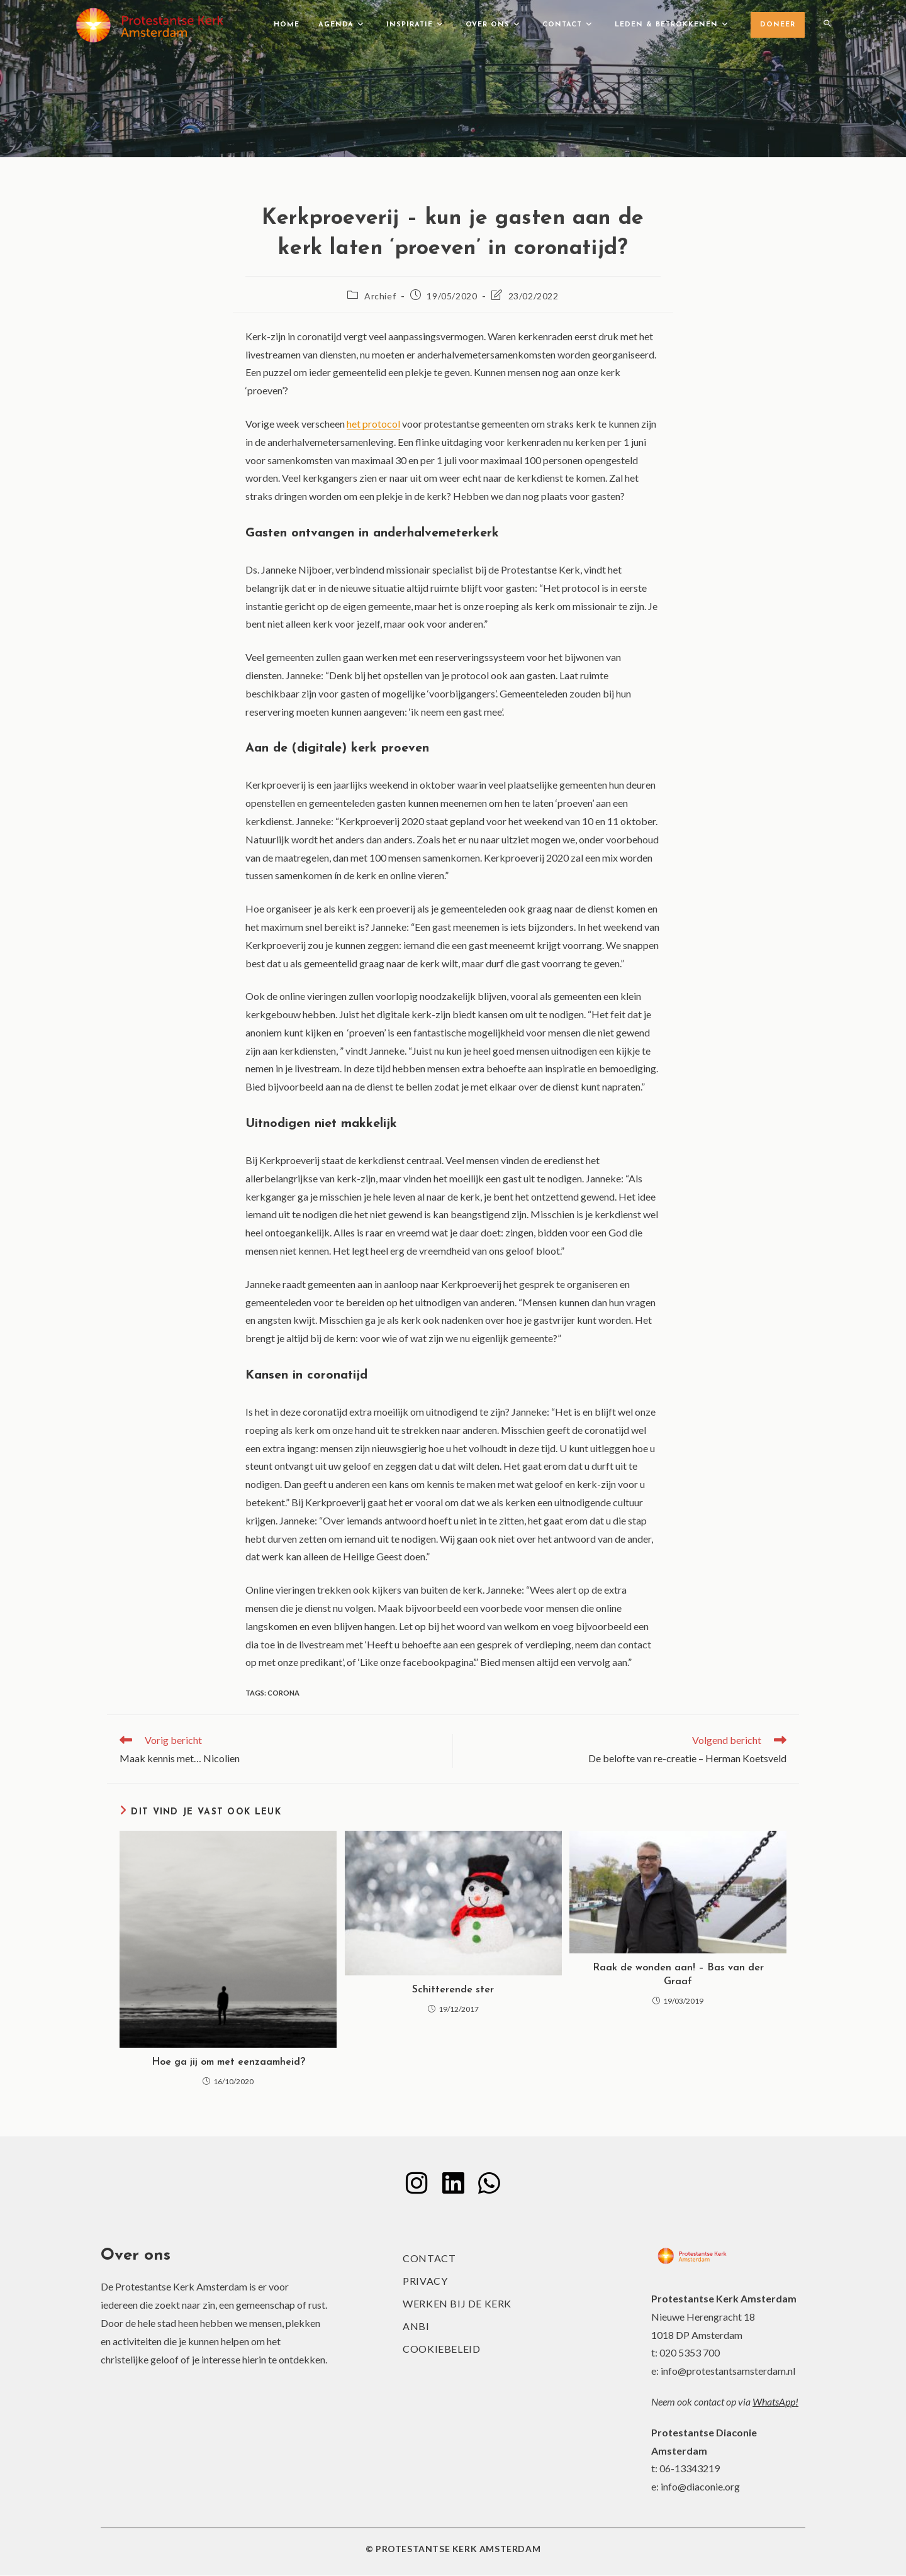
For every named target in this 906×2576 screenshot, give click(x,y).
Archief (380, 296)
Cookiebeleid (441, 2349)
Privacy (425, 2281)
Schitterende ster (453, 1990)
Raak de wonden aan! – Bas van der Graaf (678, 1975)
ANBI (416, 2327)
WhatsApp (773, 2401)
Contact (429, 2259)
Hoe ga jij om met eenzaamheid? (228, 2062)
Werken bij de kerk (457, 2304)
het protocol (373, 424)
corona (283, 1693)
